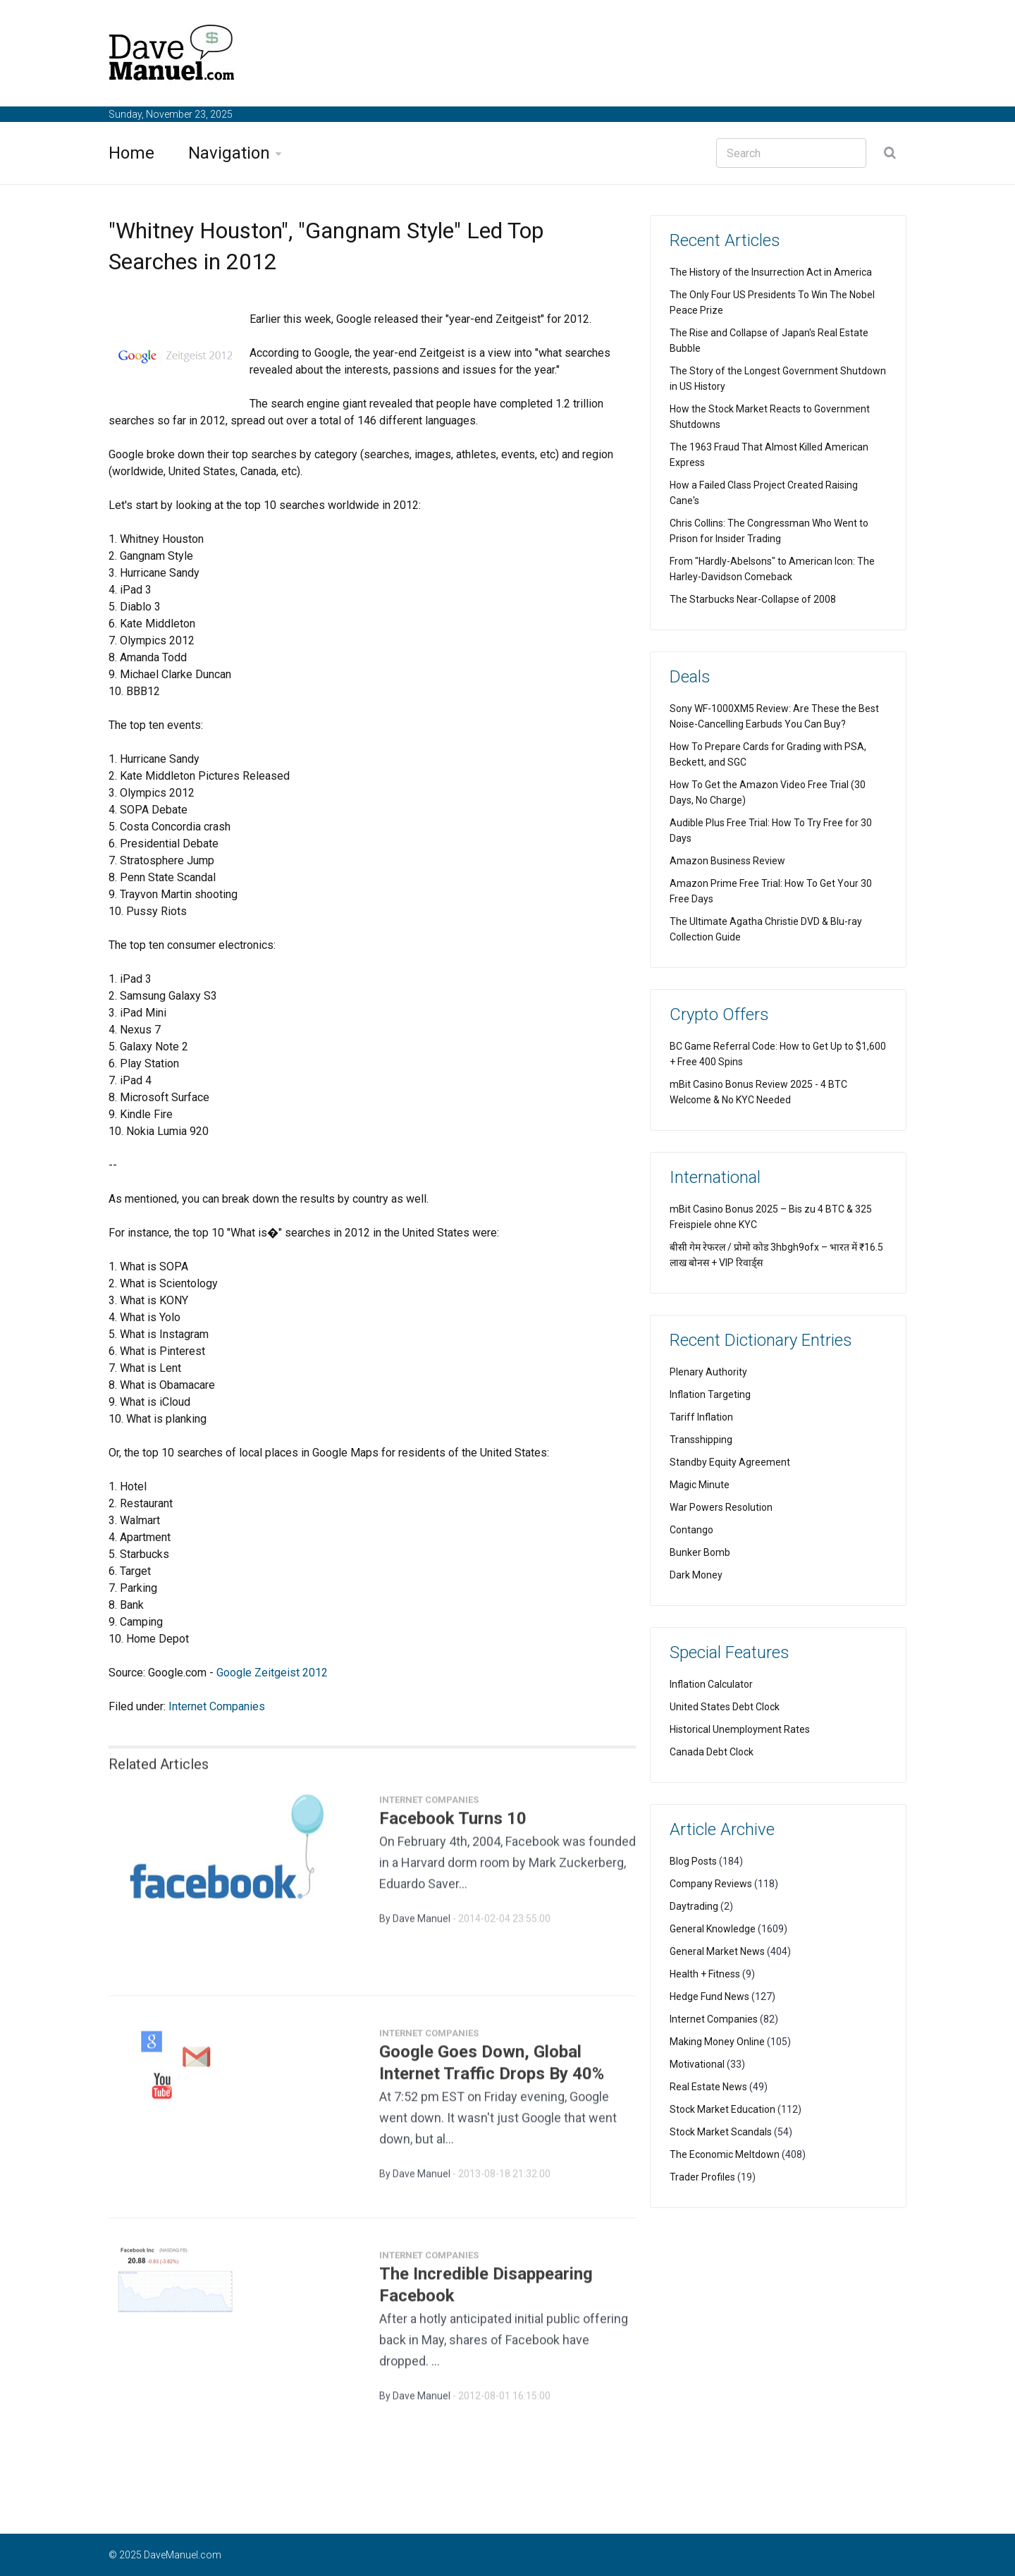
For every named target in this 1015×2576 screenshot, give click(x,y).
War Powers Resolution (721, 1507)
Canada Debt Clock (711, 1752)
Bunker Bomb (700, 1552)
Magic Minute (700, 1484)
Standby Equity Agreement (730, 1462)
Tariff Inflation (701, 1417)
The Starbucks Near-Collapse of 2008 (753, 599)
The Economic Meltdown (725, 2154)
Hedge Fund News (709, 1996)
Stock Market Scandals (721, 2132)
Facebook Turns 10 (453, 1825)
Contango (691, 1529)
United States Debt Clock (725, 1706)
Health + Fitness (705, 1974)
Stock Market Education (722, 2109)
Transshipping (701, 1439)
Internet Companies (216, 1706)
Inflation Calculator (711, 1684)
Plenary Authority (708, 1372)
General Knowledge (713, 1928)
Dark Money (696, 1575)
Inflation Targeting (710, 1394)
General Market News (717, 1951)
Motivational (697, 2064)
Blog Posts (693, 1861)
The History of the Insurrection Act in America (771, 272)
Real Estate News (708, 2086)
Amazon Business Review (727, 860)
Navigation (229, 153)
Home (131, 153)
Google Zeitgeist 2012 (272, 1672)
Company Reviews (711, 1883)
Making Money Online (717, 2041)
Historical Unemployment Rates (740, 1729)
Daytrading (694, 1906)
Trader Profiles (702, 2177)
